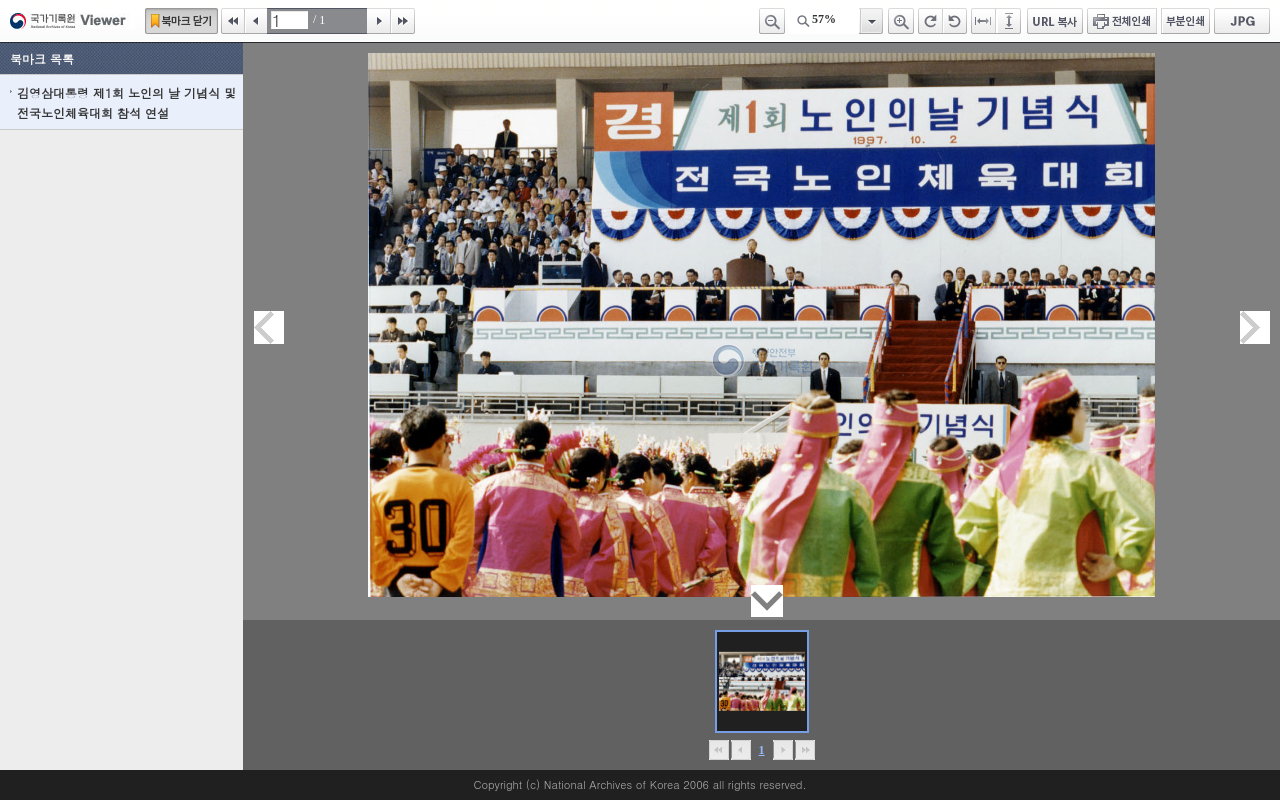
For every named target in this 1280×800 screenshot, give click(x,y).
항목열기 (870, 21)
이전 (256, 21)
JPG (1242, 21)
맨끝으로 (804, 750)
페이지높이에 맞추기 (1010, 21)
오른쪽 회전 (930, 21)
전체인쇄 (1122, 21)
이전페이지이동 (269, 327)
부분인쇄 (1185, 21)
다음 (379, 21)
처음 (233, 21)
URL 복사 (1055, 21)
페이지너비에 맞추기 (984, 21)
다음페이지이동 (1255, 327)
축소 (772, 21)
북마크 (181, 21)
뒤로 (782, 750)
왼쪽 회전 (955, 21)
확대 (901, 21)
